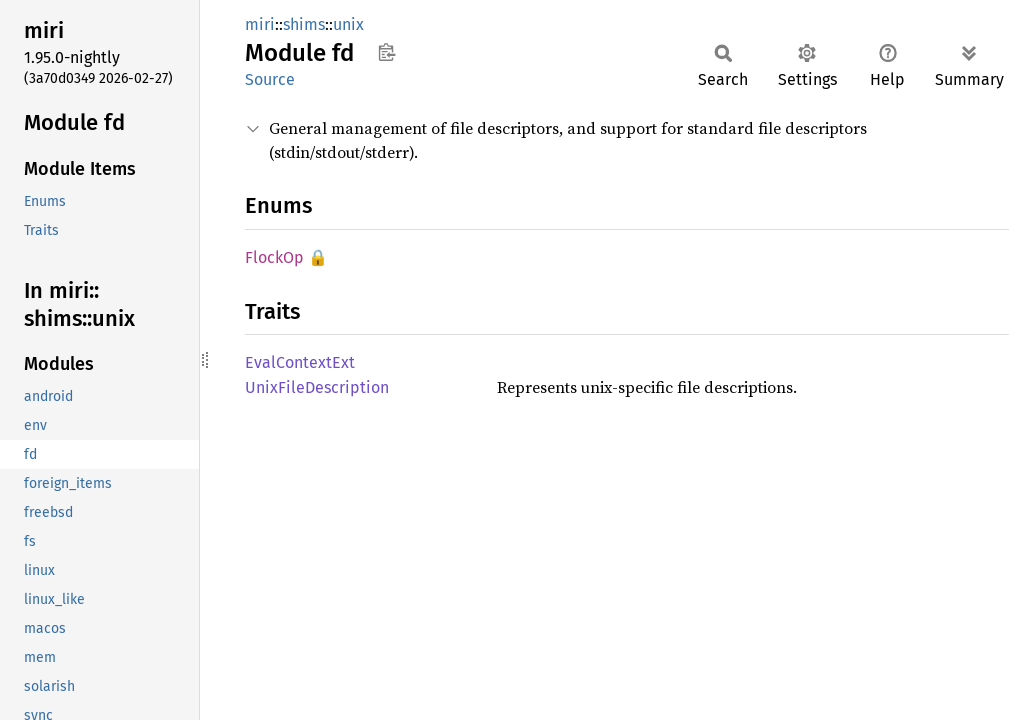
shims (304, 24)
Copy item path (386, 52)
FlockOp (274, 257)
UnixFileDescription (317, 387)
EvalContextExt (300, 362)
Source (270, 79)
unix (348, 24)
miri (260, 24)
